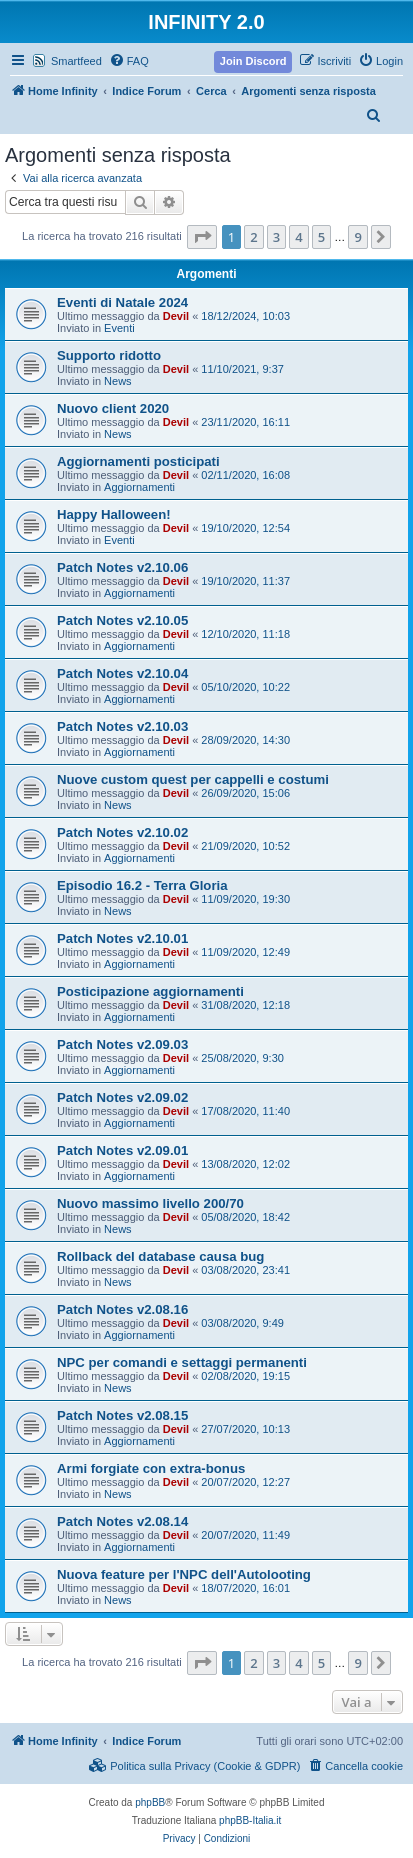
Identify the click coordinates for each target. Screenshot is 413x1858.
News (118, 381)
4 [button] (298, 237)
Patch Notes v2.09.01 (122, 1150)
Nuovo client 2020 (113, 408)
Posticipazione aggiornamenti (150, 991)
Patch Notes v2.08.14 (122, 1521)
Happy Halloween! (114, 514)
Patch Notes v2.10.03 (122, 726)
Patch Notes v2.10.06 (122, 567)
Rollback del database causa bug (160, 1256)
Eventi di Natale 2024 (122, 302)
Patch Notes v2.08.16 (122, 1309)
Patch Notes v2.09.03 (122, 1044)
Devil (176, 316)
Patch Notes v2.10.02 (122, 832)
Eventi (119, 328)
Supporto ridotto (109, 355)
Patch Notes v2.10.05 (122, 620)
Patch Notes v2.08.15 (122, 1415)
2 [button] (253, 237)
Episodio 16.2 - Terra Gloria (142, 885)
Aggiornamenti (139, 487)
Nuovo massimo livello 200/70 (150, 1203)
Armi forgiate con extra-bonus (151, 1468)
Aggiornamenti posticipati (138, 461)
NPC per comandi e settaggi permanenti (182, 1362)
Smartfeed (76, 61)
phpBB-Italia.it (250, 1820)
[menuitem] (129, 61)
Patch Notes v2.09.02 (122, 1097)
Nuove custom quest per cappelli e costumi (193, 779)
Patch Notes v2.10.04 (122, 673)
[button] (202, 237)
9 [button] (357, 237)
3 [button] (276, 237)
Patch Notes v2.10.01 (122, 938)
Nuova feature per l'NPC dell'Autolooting (184, 1574)
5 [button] (321, 237)
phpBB (150, 1802)
